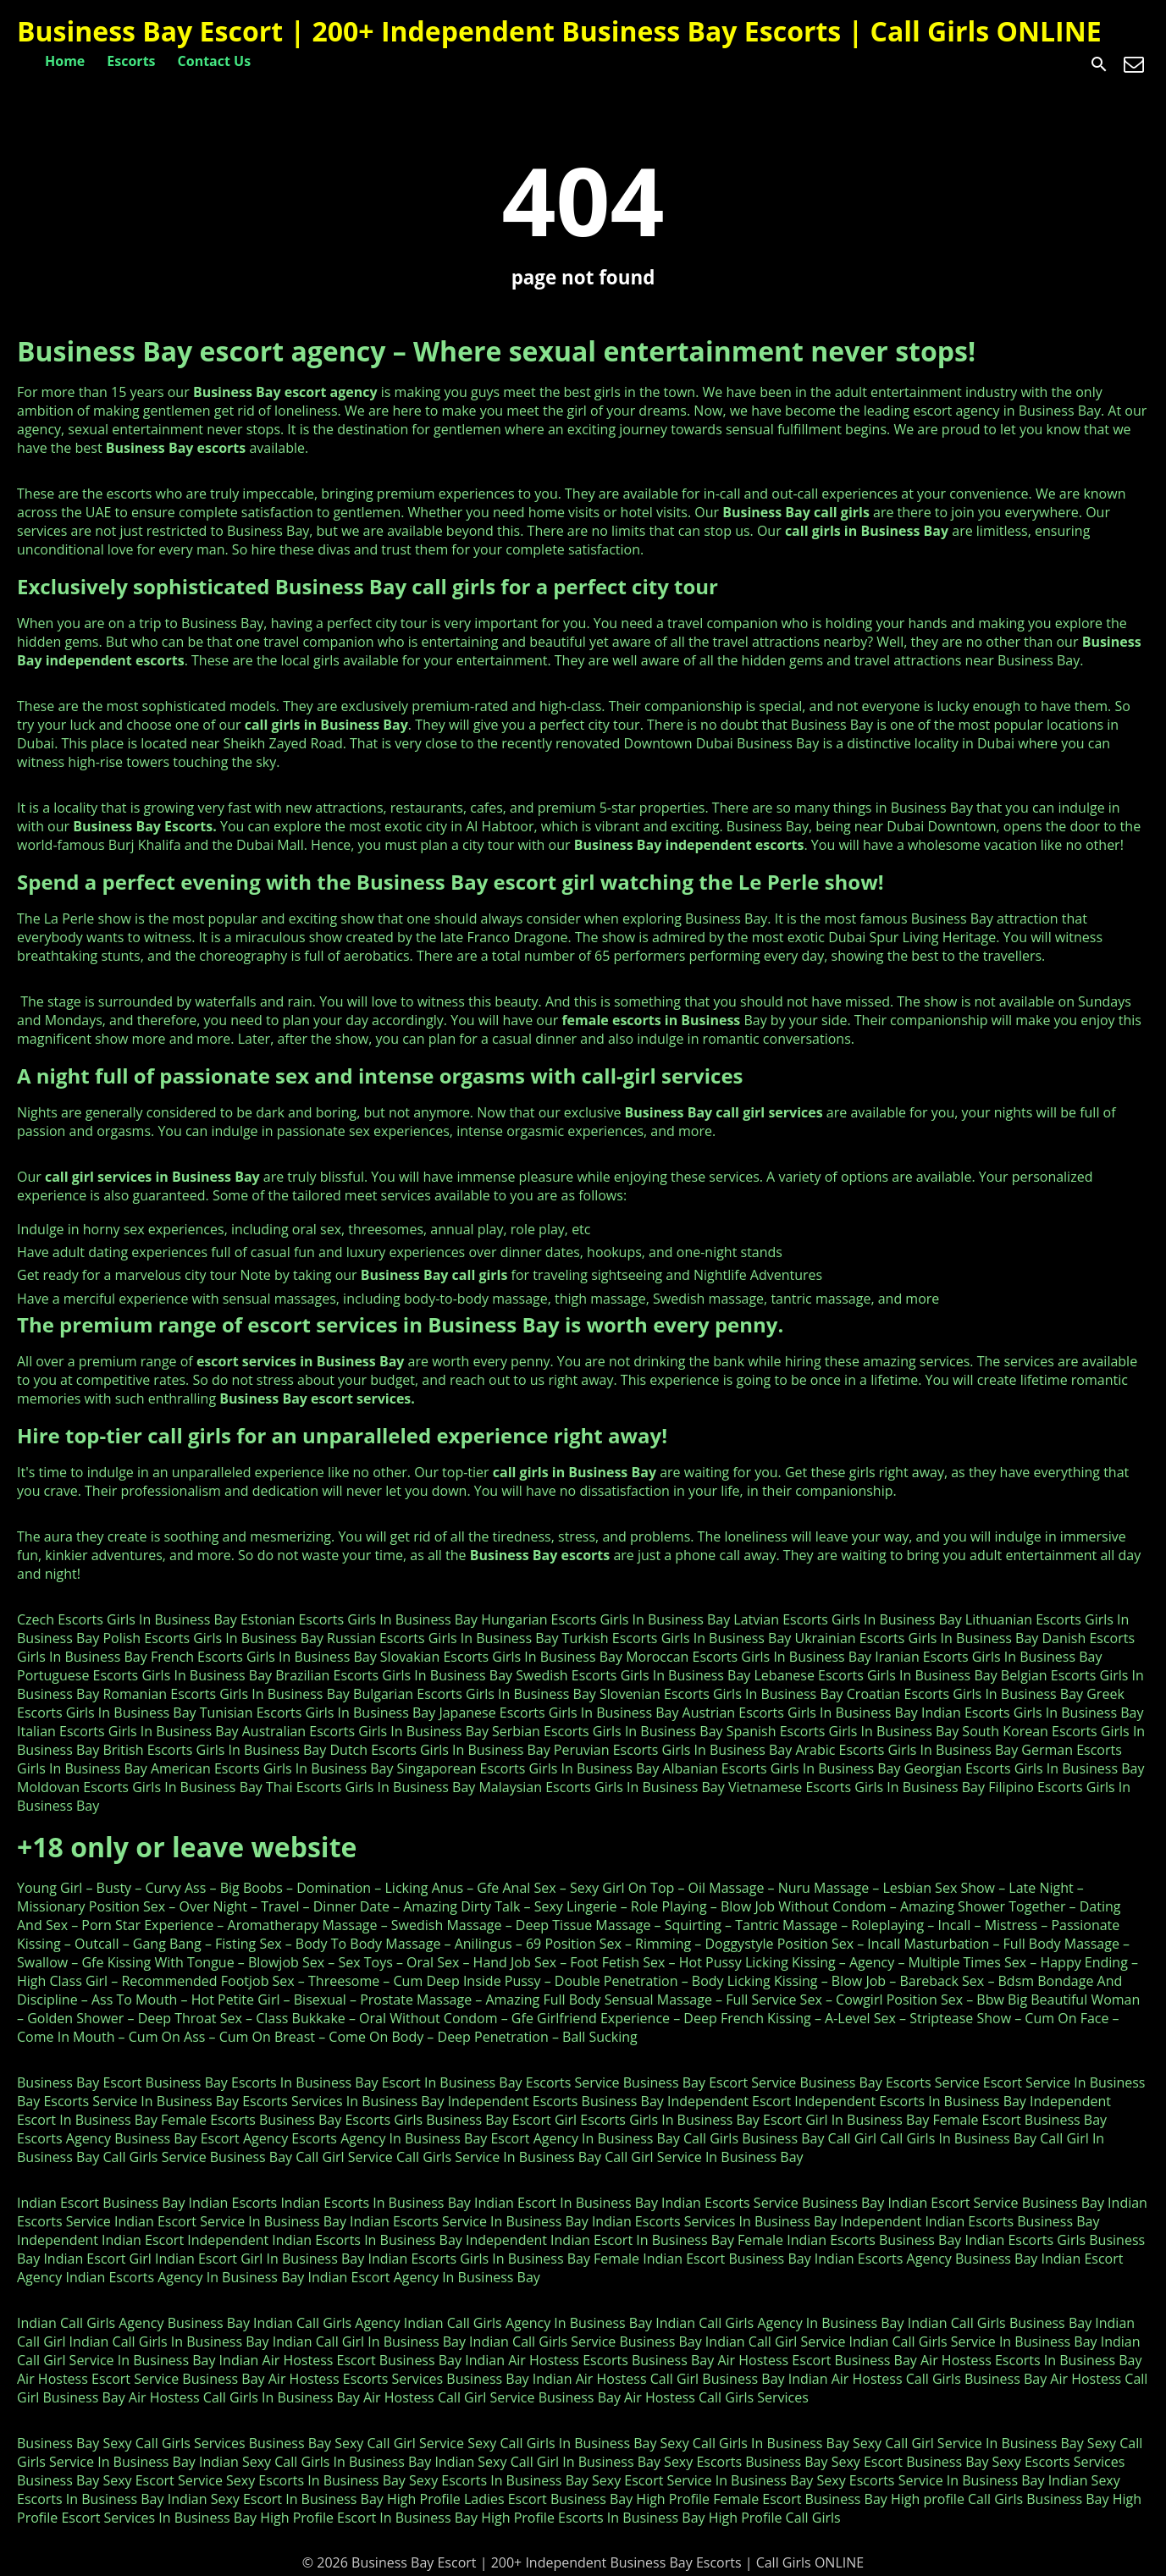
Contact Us (214, 61)
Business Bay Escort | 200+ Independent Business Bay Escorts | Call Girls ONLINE (559, 31)
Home (65, 61)
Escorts (131, 61)
